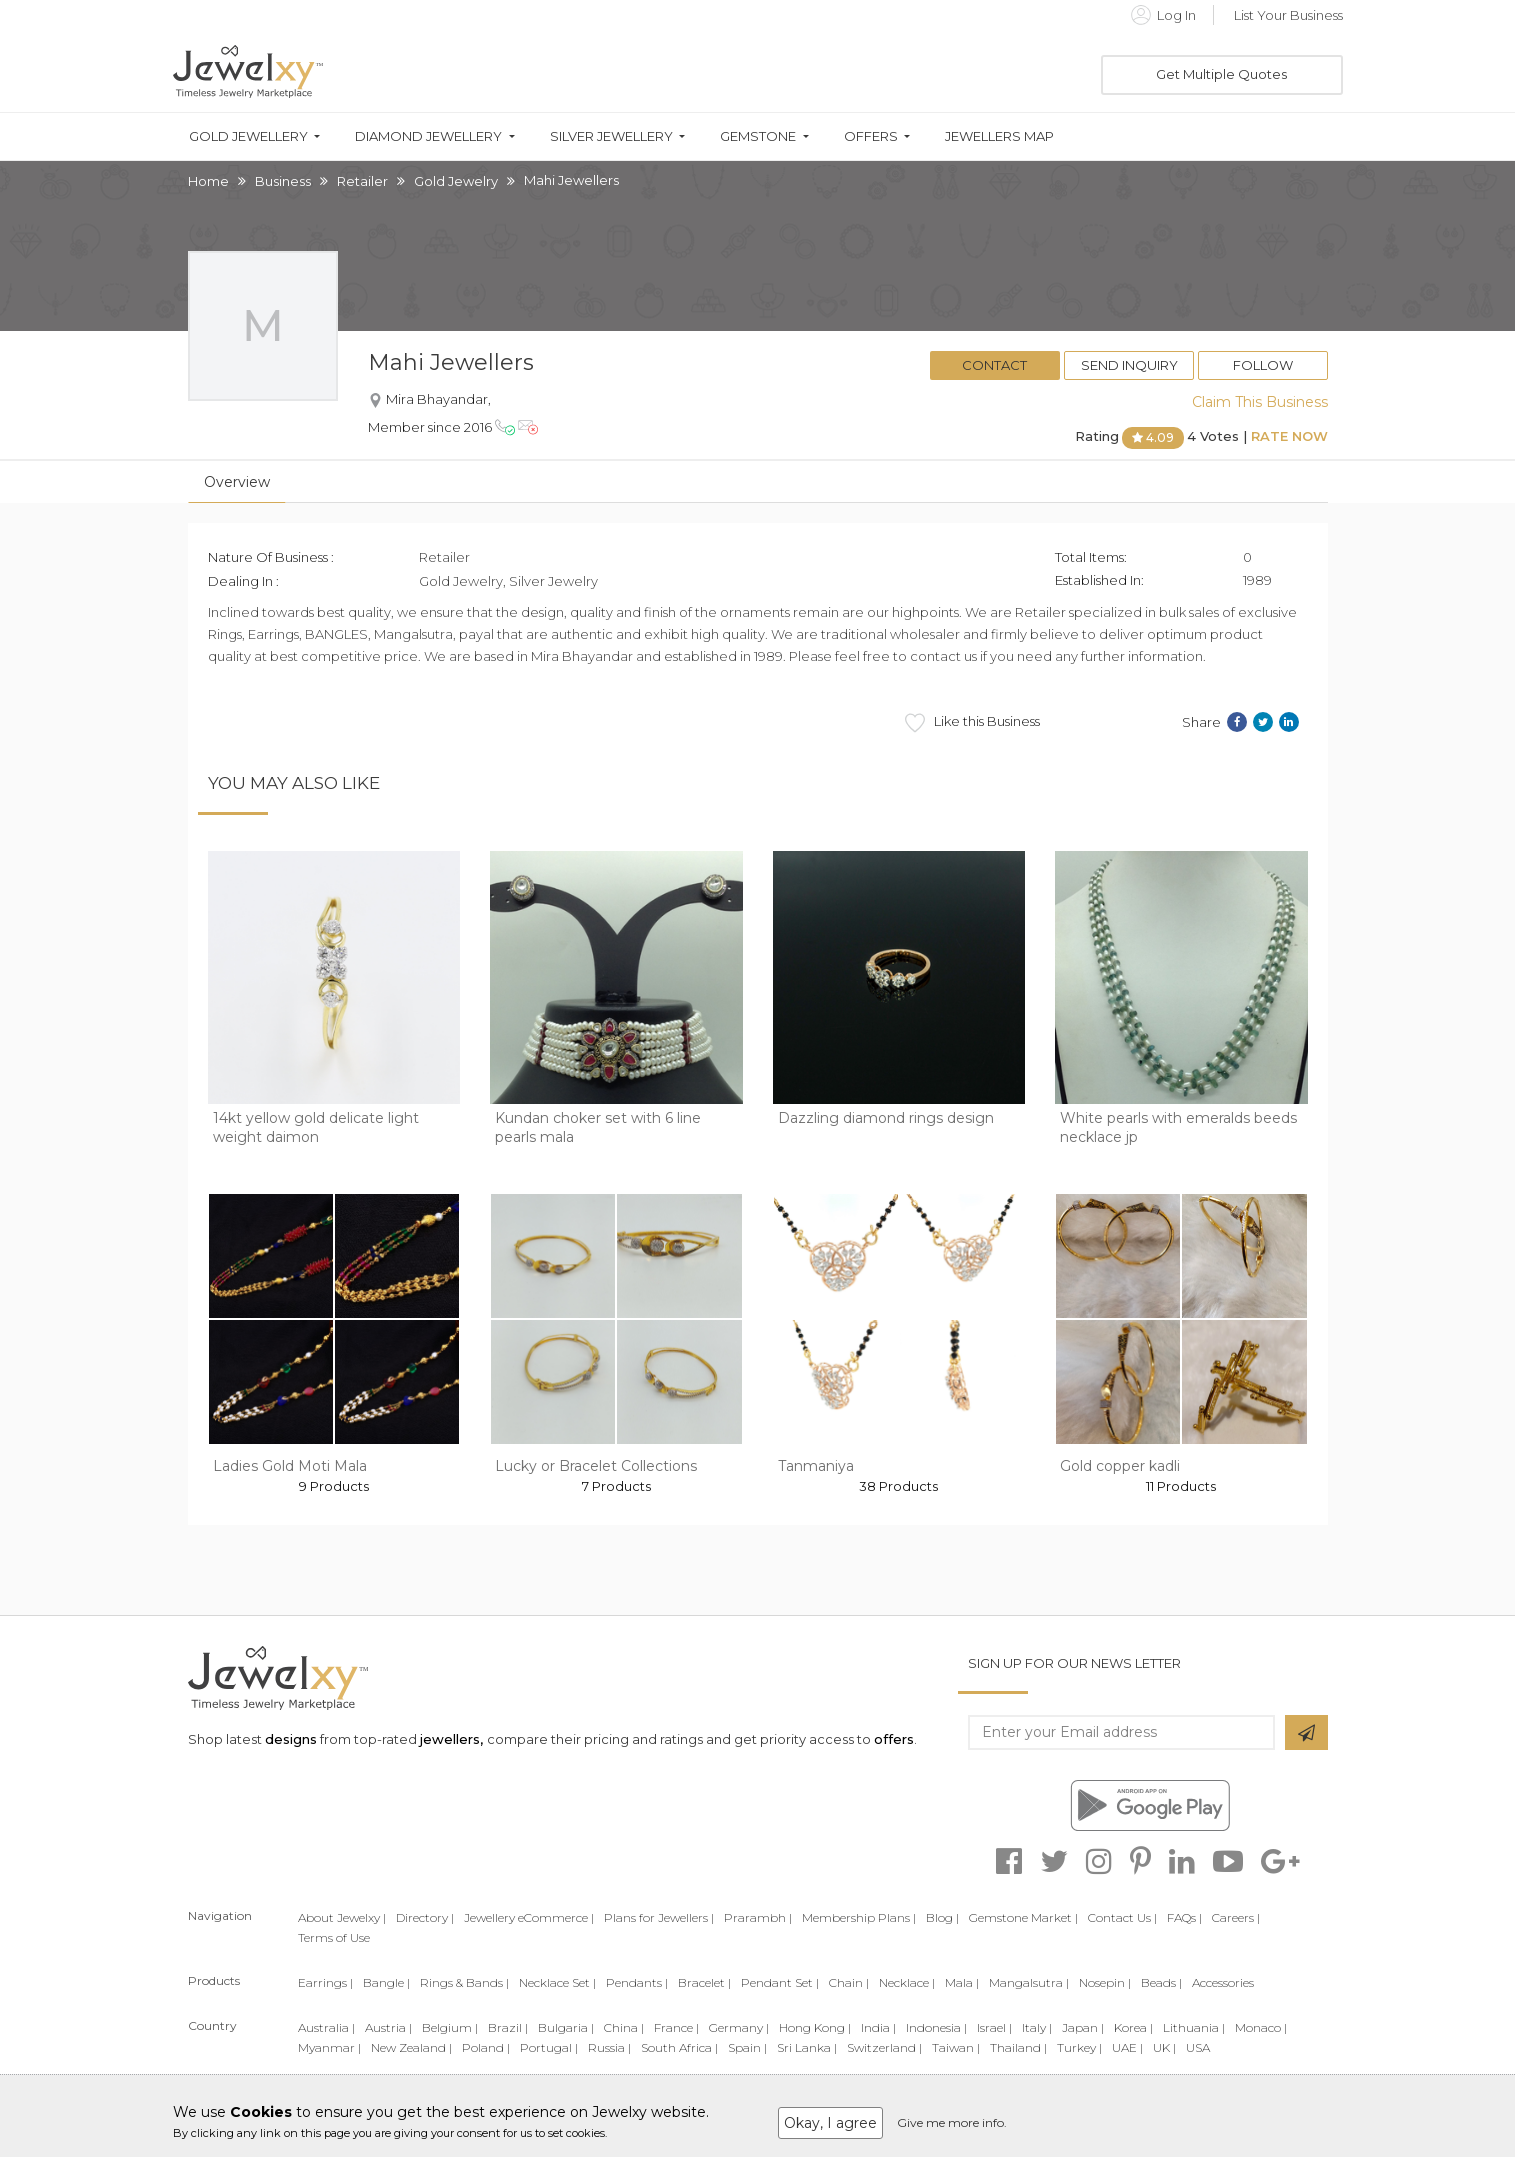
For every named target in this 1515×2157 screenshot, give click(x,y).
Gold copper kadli (1120, 1466)
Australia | (326, 2027)
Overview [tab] (237, 482)
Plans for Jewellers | (659, 1917)
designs (291, 1739)
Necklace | (907, 1982)
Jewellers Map (999, 136)
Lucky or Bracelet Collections (596, 1466)
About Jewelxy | (342, 1917)
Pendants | (637, 1982)
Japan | (1083, 2027)
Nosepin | (1105, 1982)
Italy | (1037, 2027)
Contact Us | (1122, 1917)
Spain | (747, 2047)
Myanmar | (329, 2047)
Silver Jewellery (611, 136)
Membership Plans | (859, 1917)
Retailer (362, 181)
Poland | (486, 2047)
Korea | (1133, 2027)
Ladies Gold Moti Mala (290, 1466)
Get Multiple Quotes (1221, 74)
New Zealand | (411, 2047)
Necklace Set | (557, 1982)
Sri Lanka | (807, 2047)
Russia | (609, 2047)
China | (624, 2027)
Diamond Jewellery (428, 136)
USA (1198, 2047)
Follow (1263, 365)
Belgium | (450, 2027)
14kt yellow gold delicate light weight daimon (316, 1128)
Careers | (1236, 1917)
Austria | (388, 2027)
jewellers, (451, 1739)
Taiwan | (956, 2047)
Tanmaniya (816, 1466)
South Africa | (679, 2047)
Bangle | (386, 1982)
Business (283, 181)
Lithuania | (1194, 2027)
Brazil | (508, 2027)
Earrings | (325, 1982)
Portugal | (549, 2047)
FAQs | (1184, 1917)
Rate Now (1289, 436)
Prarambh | (758, 1917)
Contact (994, 365)
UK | (1164, 2047)
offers (894, 1739)
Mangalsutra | (1029, 1982)
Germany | (739, 2027)
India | (878, 2027)
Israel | (994, 2027)
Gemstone (758, 136)
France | (676, 2027)
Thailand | (1018, 2047)
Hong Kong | (815, 2027)
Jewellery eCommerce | (529, 1917)
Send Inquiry (1129, 365)
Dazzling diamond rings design (886, 1118)
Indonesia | (936, 2027)
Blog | (942, 1917)
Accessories (1223, 1982)
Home (208, 181)
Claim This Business (1260, 402)
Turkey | (1079, 2047)
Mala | (962, 1982)
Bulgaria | (566, 2027)
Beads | (1161, 1982)
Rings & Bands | (464, 1982)
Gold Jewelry (456, 181)
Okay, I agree (830, 2123)
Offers (871, 136)
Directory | (425, 1917)
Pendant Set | (780, 1982)
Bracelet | (704, 1982)
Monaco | (1261, 2027)
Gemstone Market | (1023, 1917)
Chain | (849, 1982)
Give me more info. (952, 2122)
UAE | (1127, 2047)
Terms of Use (334, 1937)
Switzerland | (884, 2047)
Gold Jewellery (248, 136)
